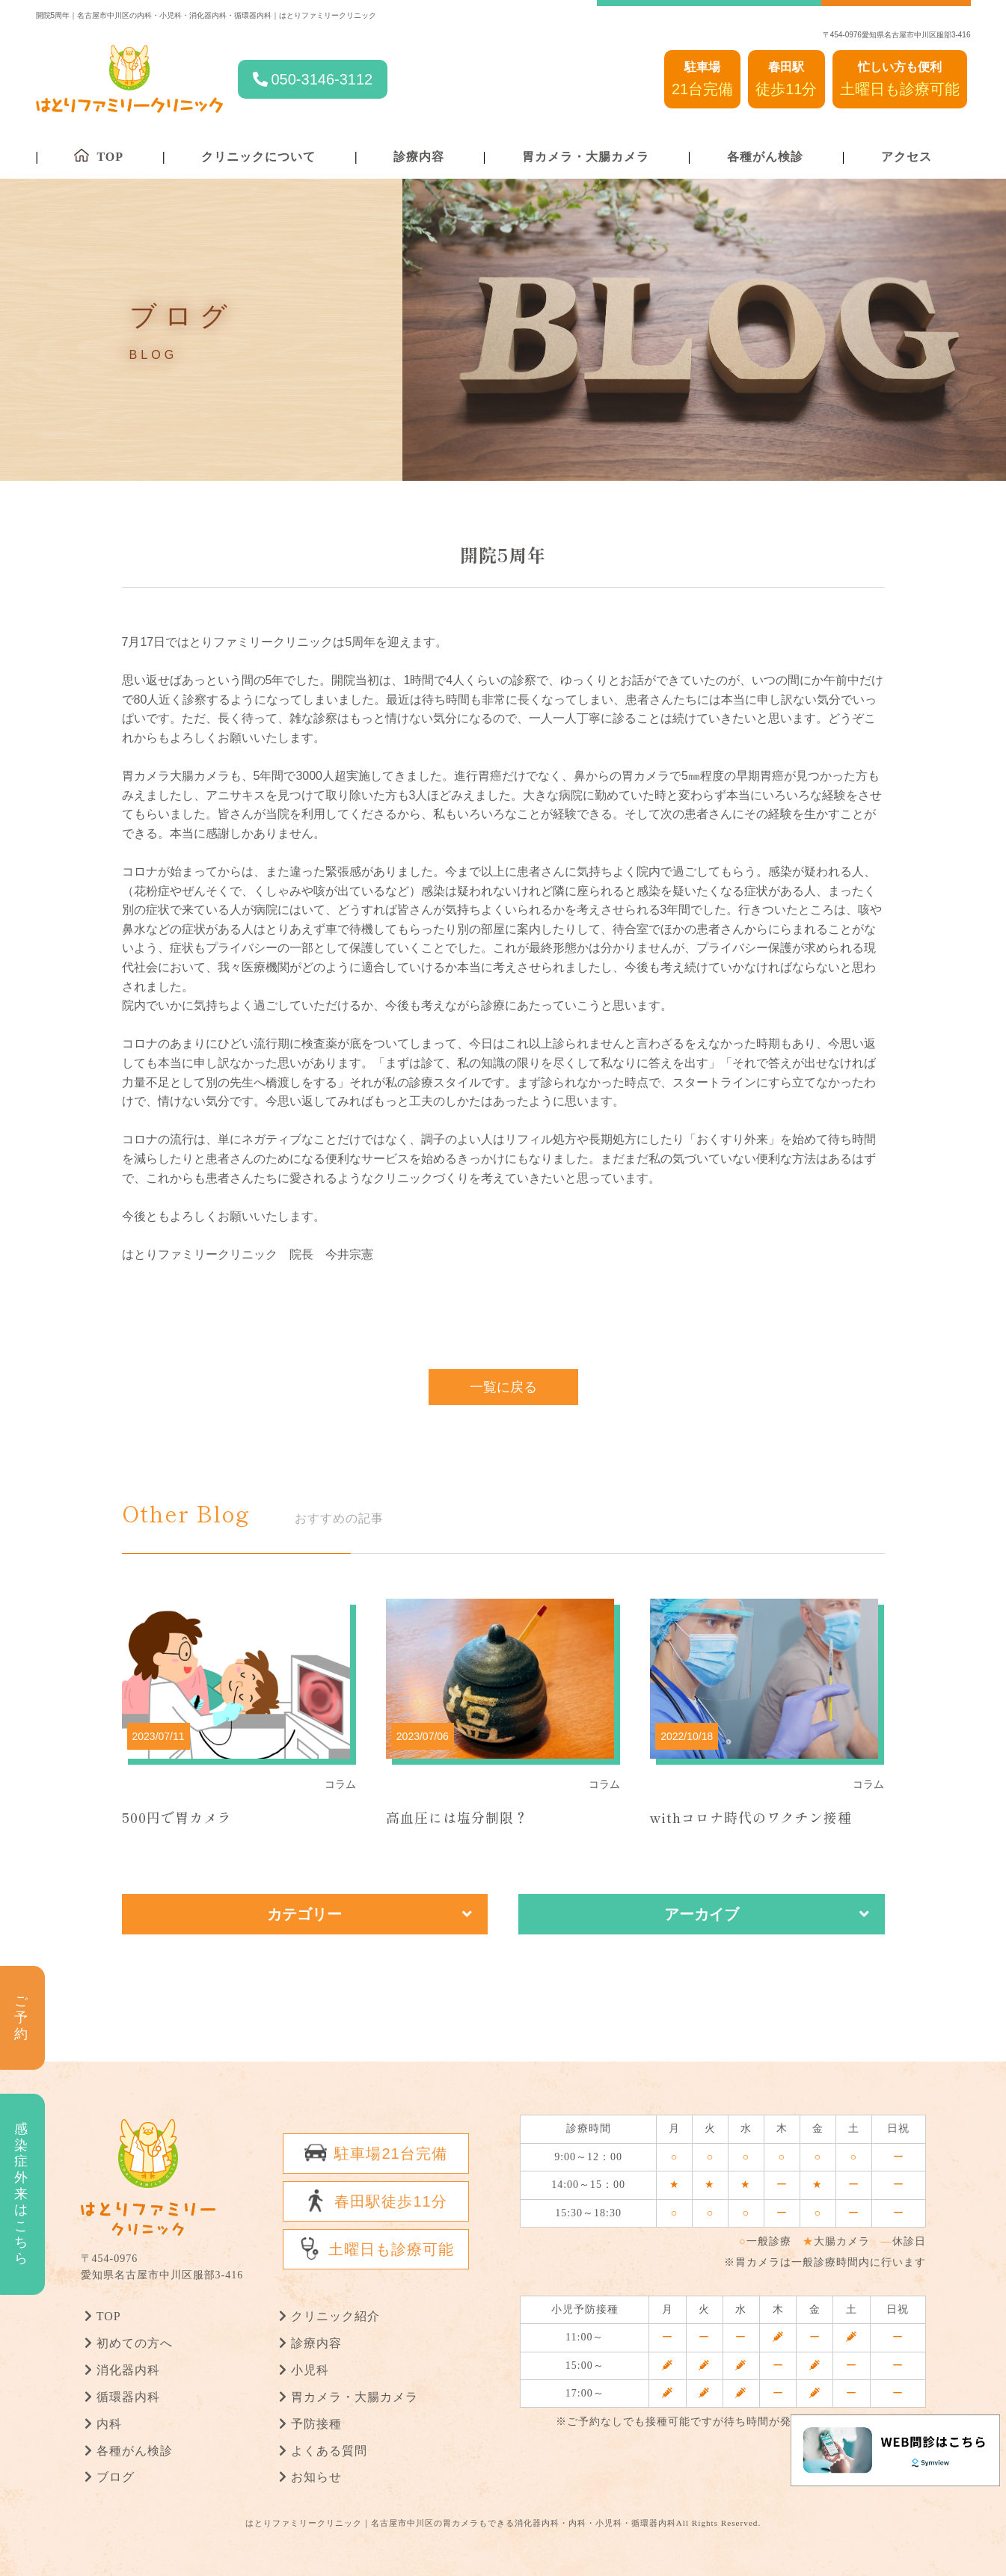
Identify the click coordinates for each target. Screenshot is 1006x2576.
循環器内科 (128, 2397)
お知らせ (316, 2477)
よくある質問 (329, 2450)
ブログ (115, 2477)
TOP (108, 2316)
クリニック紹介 (335, 2316)
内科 (109, 2423)
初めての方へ (134, 2343)
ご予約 (21, 2017)
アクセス (906, 156)
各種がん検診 (765, 156)
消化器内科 (128, 2370)
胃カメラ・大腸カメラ (585, 156)
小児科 (310, 2370)
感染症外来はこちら (21, 2193)
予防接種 (316, 2423)
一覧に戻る (503, 1386)
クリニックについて (258, 156)
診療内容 (418, 156)
